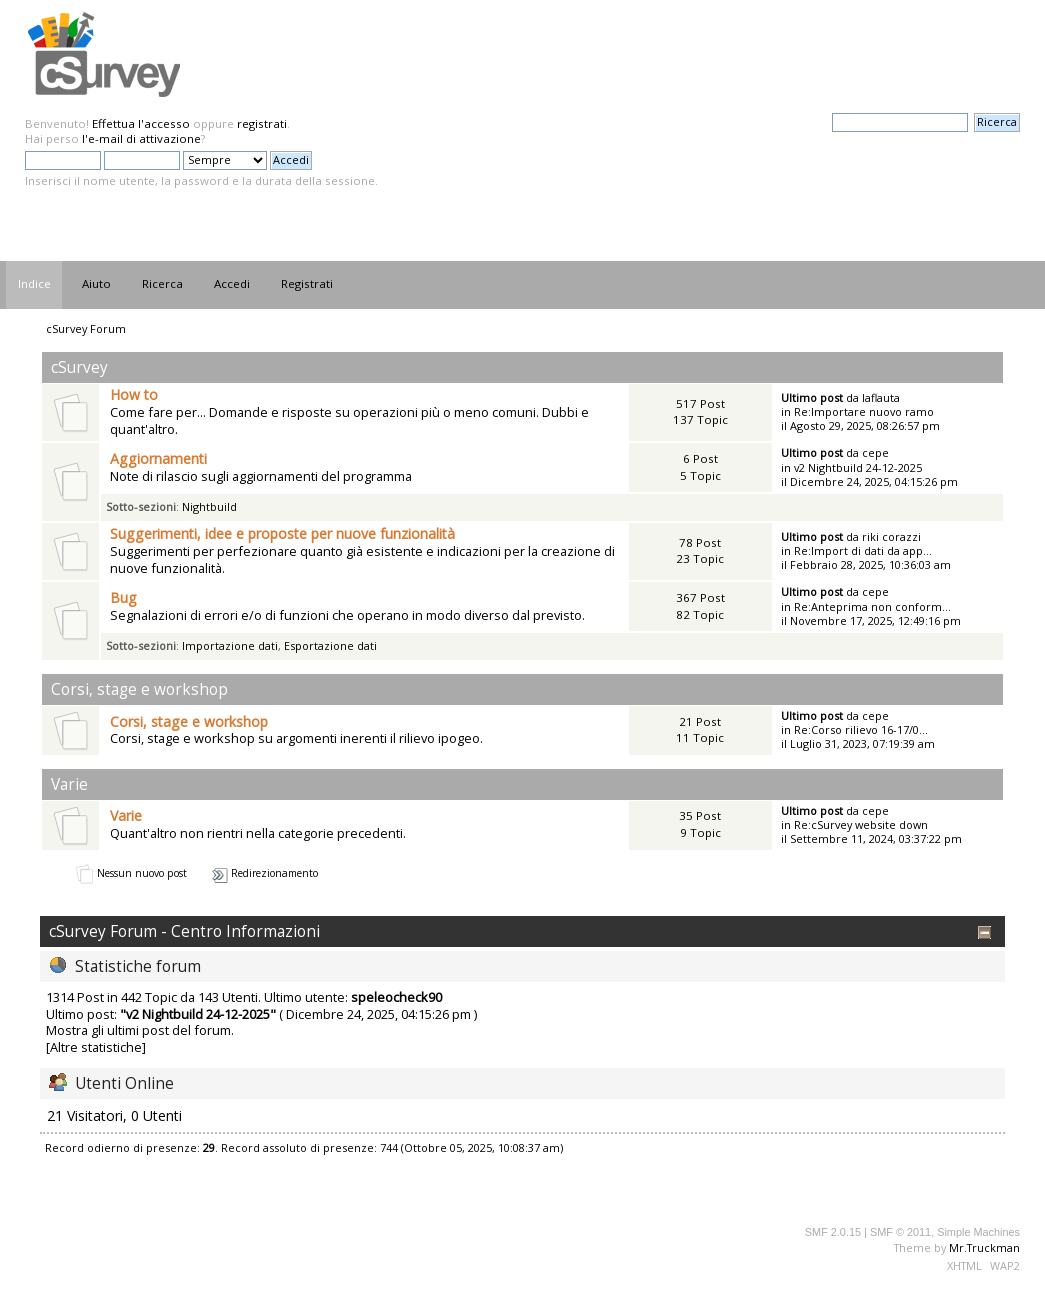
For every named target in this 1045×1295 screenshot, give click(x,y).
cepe (875, 452)
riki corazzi (891, 536)
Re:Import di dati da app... (863, 550)
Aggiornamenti (158, 458)
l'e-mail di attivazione (141, 138)
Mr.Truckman (984, 1247)
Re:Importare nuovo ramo (864, 411)
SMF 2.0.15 (833, 1232)
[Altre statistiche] (96, 1047)
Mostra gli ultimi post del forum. (140, 1030)
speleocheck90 (396, 997)
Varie (126, 815)
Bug (123, 597)
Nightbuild (209, 506)
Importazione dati (230, 645)
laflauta (881, 397)
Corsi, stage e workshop (189, 721)
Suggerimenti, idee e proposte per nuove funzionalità (282, 533)
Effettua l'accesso (141, 123)
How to (134, 394)
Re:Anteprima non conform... (872, 606)
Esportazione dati (330, 645)
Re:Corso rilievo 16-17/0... (861, 729)
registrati (262, 123)
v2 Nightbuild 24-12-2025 (858, 467)
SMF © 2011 (900, 1232)
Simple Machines (978, 1232)
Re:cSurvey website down (861, 824)
